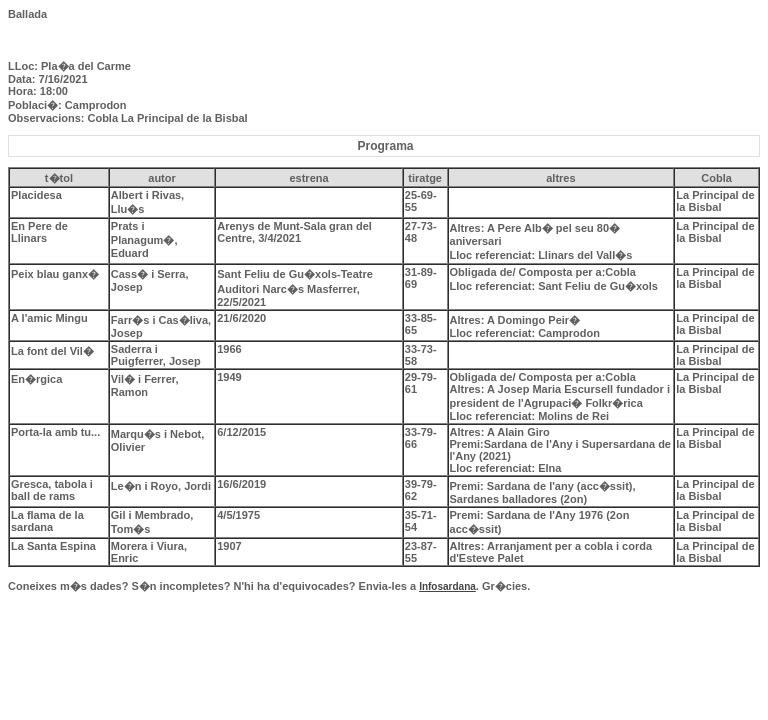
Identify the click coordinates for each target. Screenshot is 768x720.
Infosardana (447, 586)
